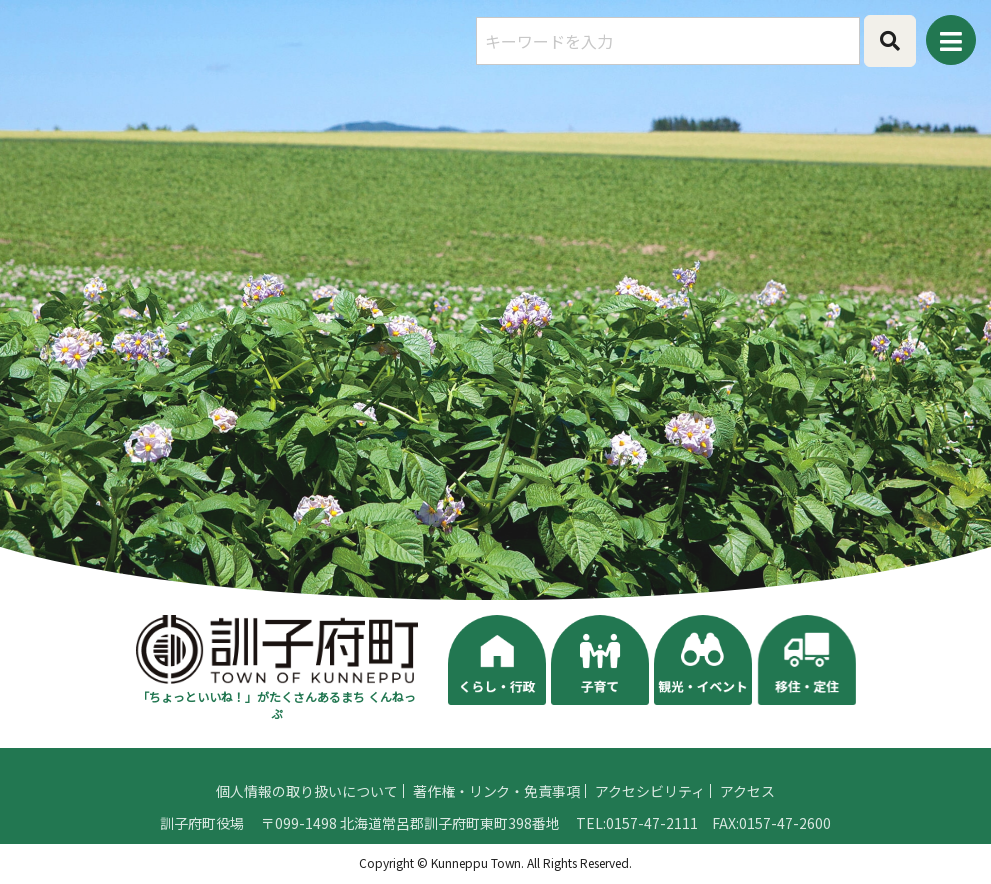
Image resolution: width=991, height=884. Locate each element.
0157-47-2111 (652, 846)
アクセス (747, 814)
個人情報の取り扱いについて (307, 814)
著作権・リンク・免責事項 (497, 814)
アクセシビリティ (650, 814)
